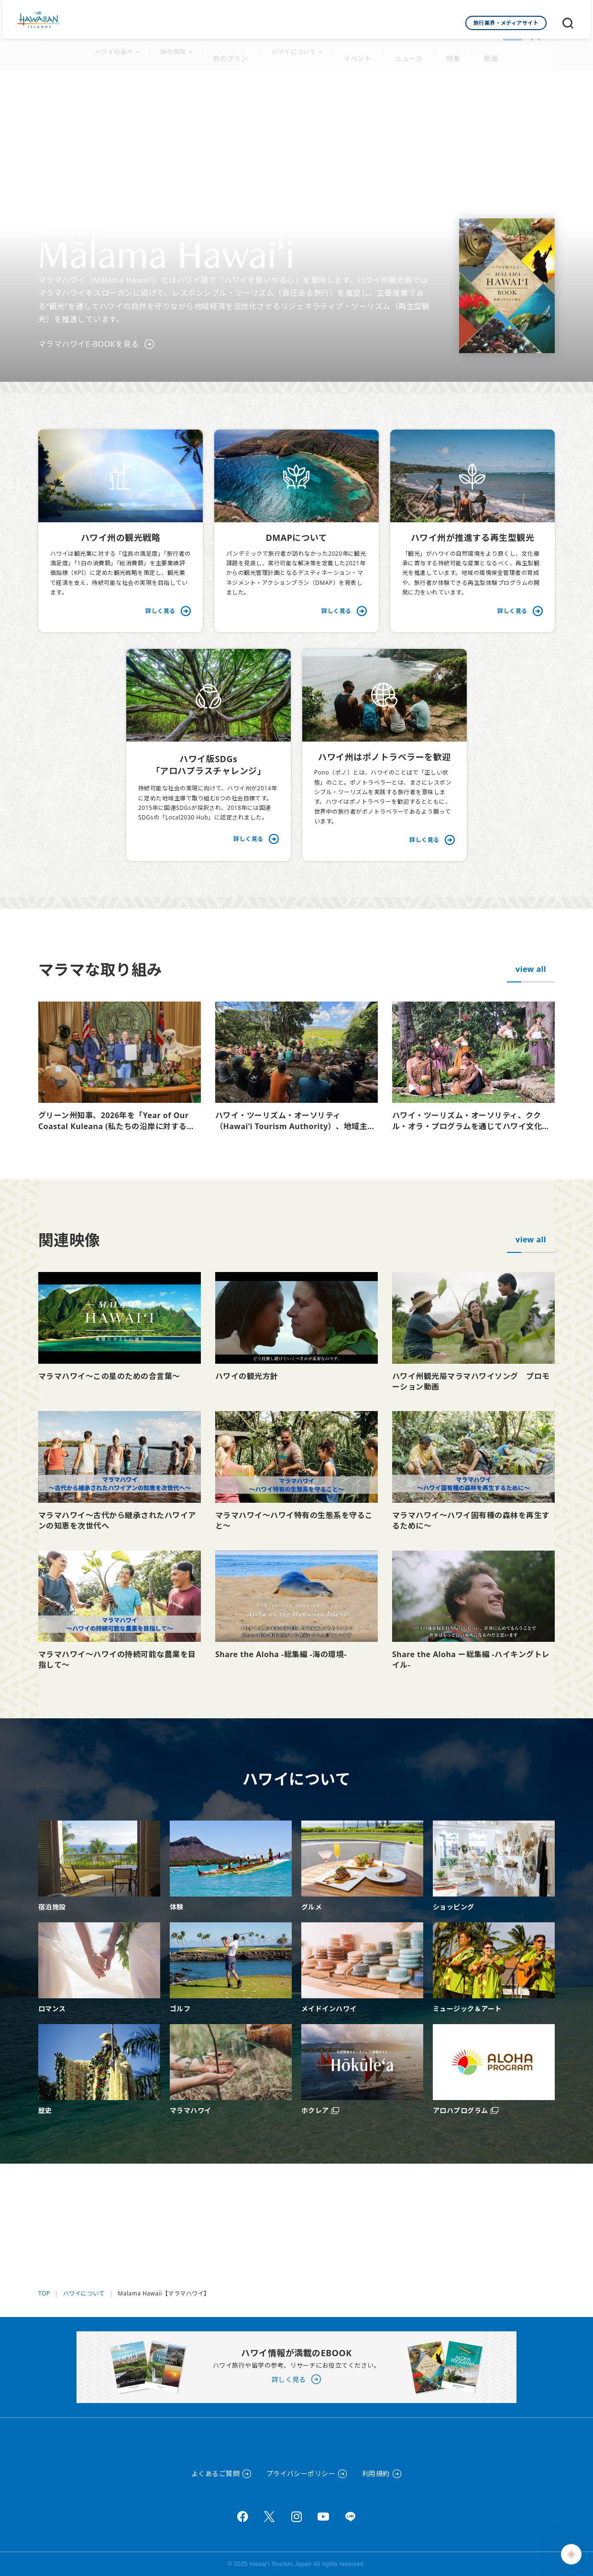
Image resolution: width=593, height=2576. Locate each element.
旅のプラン (235, 48)
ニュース (407, 48)
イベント (359, 48)
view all (531, 959)
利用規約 (376, 2473)
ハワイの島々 (120, 48)
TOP (44, 2254)
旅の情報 (179, 48)
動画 (485, 48)
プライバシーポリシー (301, 2473)
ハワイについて (297, 48)
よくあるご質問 (215, 2473)
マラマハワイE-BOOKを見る (88, 334)
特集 (449, 48)
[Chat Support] (571, 2554)
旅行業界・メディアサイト (506, 22)
